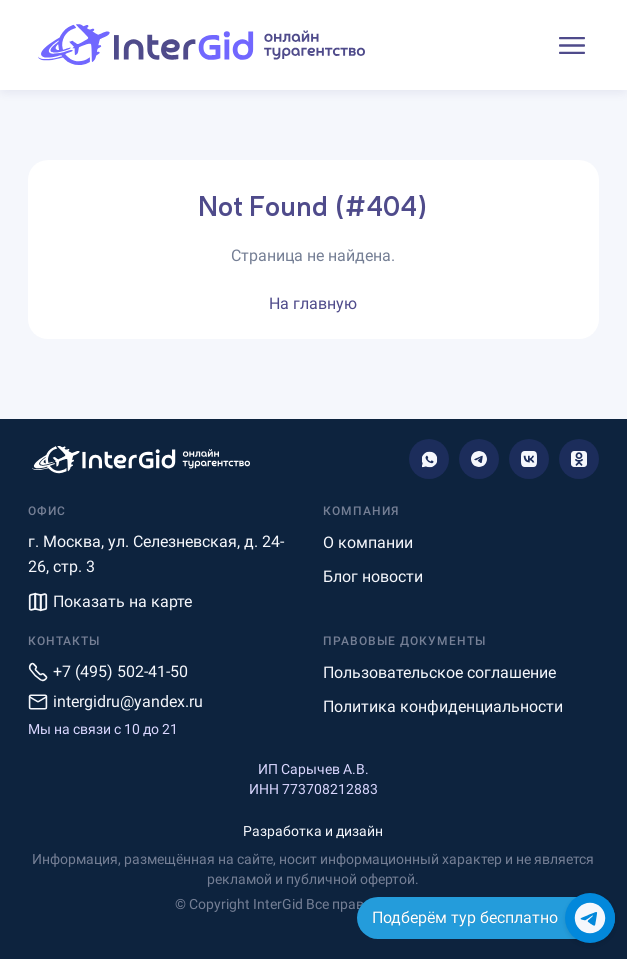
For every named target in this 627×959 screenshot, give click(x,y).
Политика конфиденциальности (443, 706)
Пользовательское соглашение (439, 672)
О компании (368, 542)
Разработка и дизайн (313, 831)
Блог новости (373, 576)
